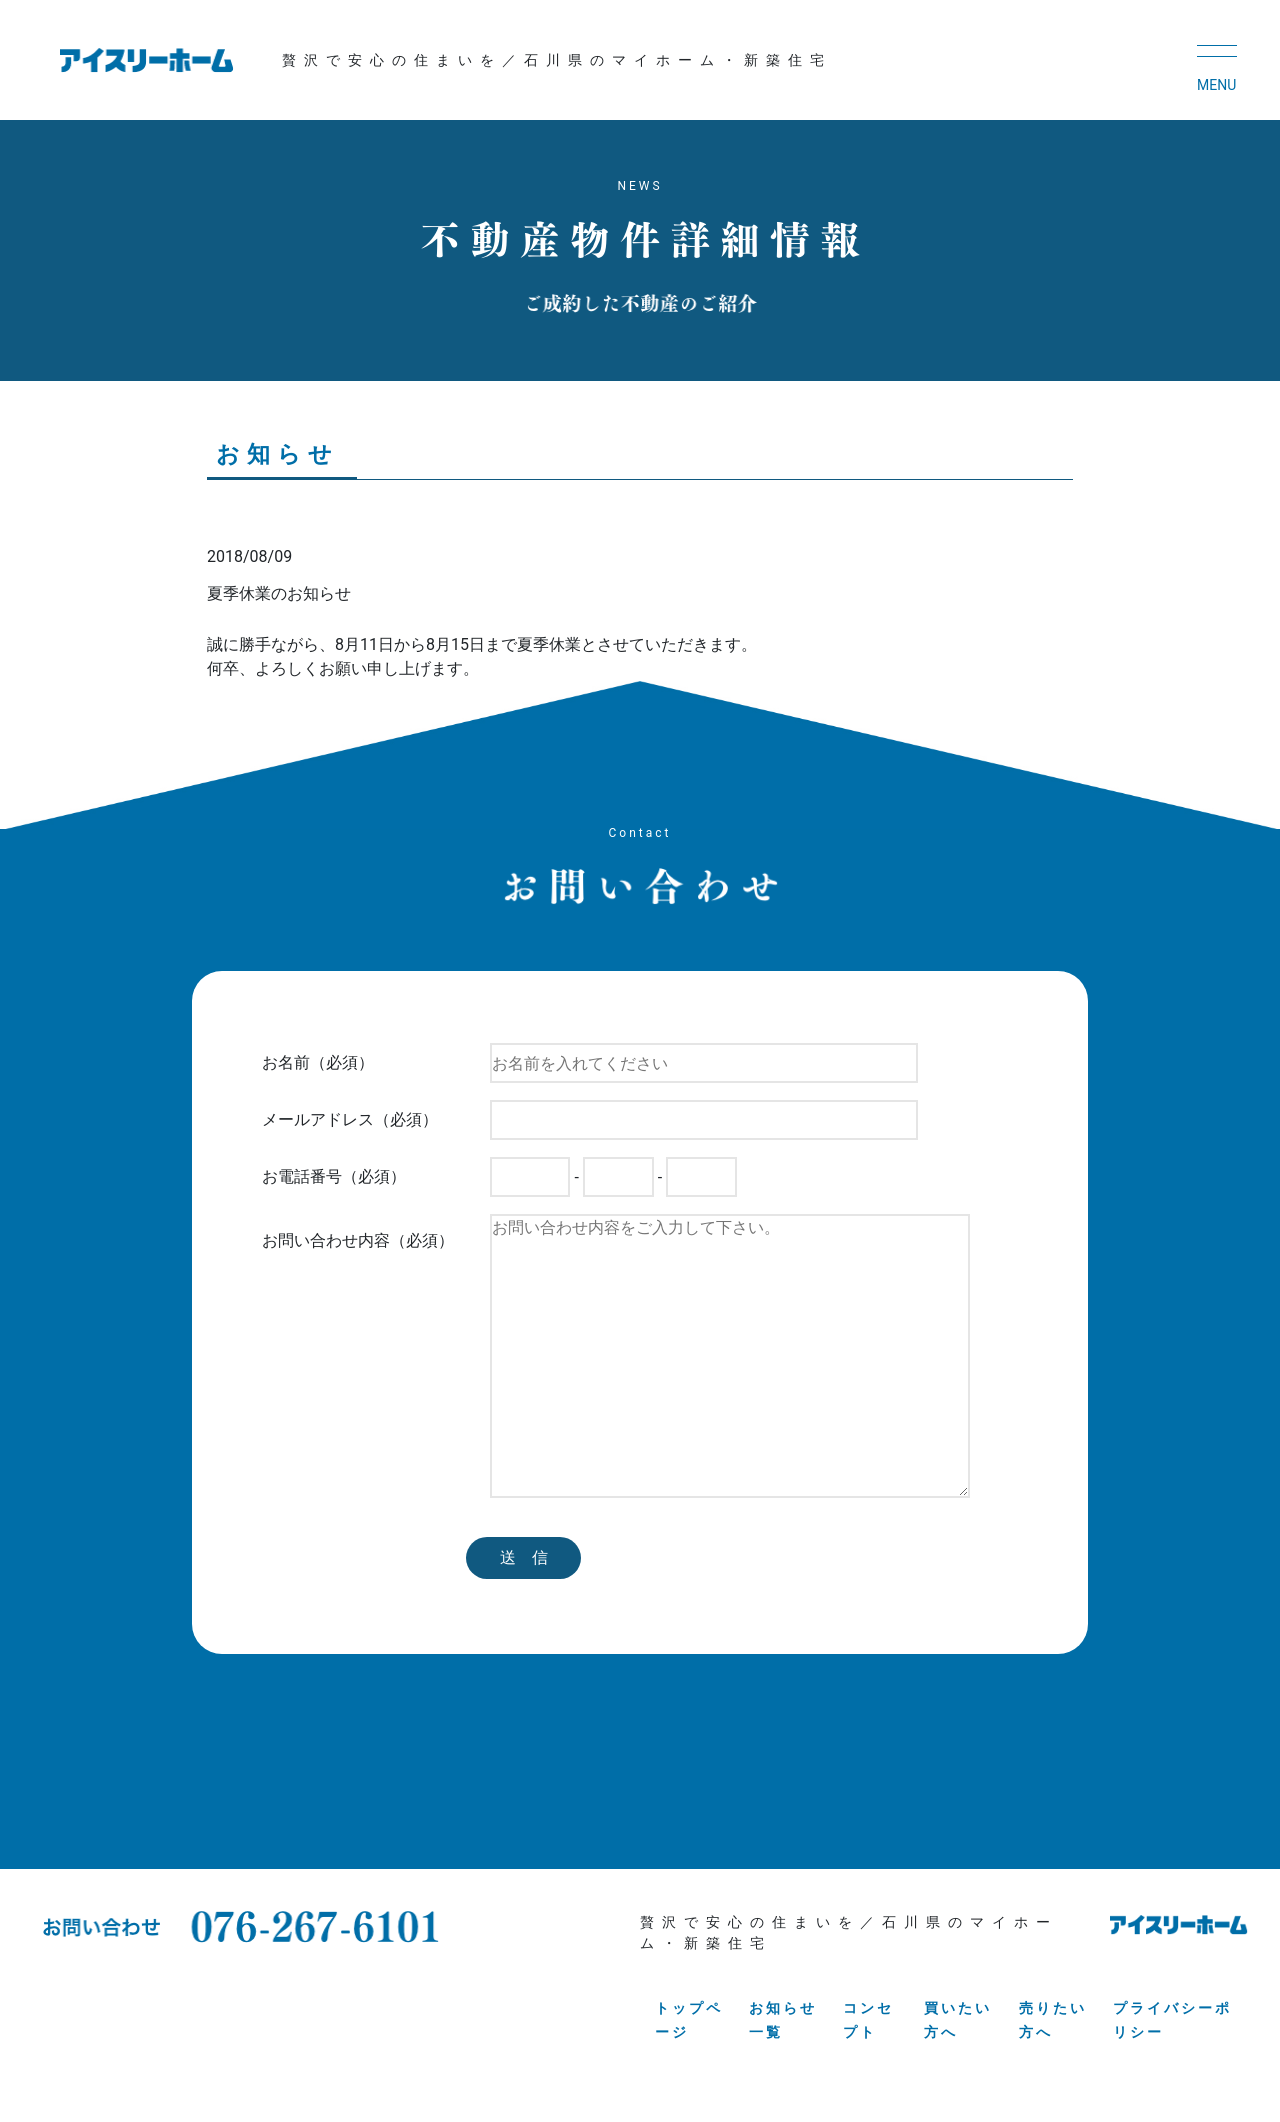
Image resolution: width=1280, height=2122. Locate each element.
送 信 (524, 1557)
